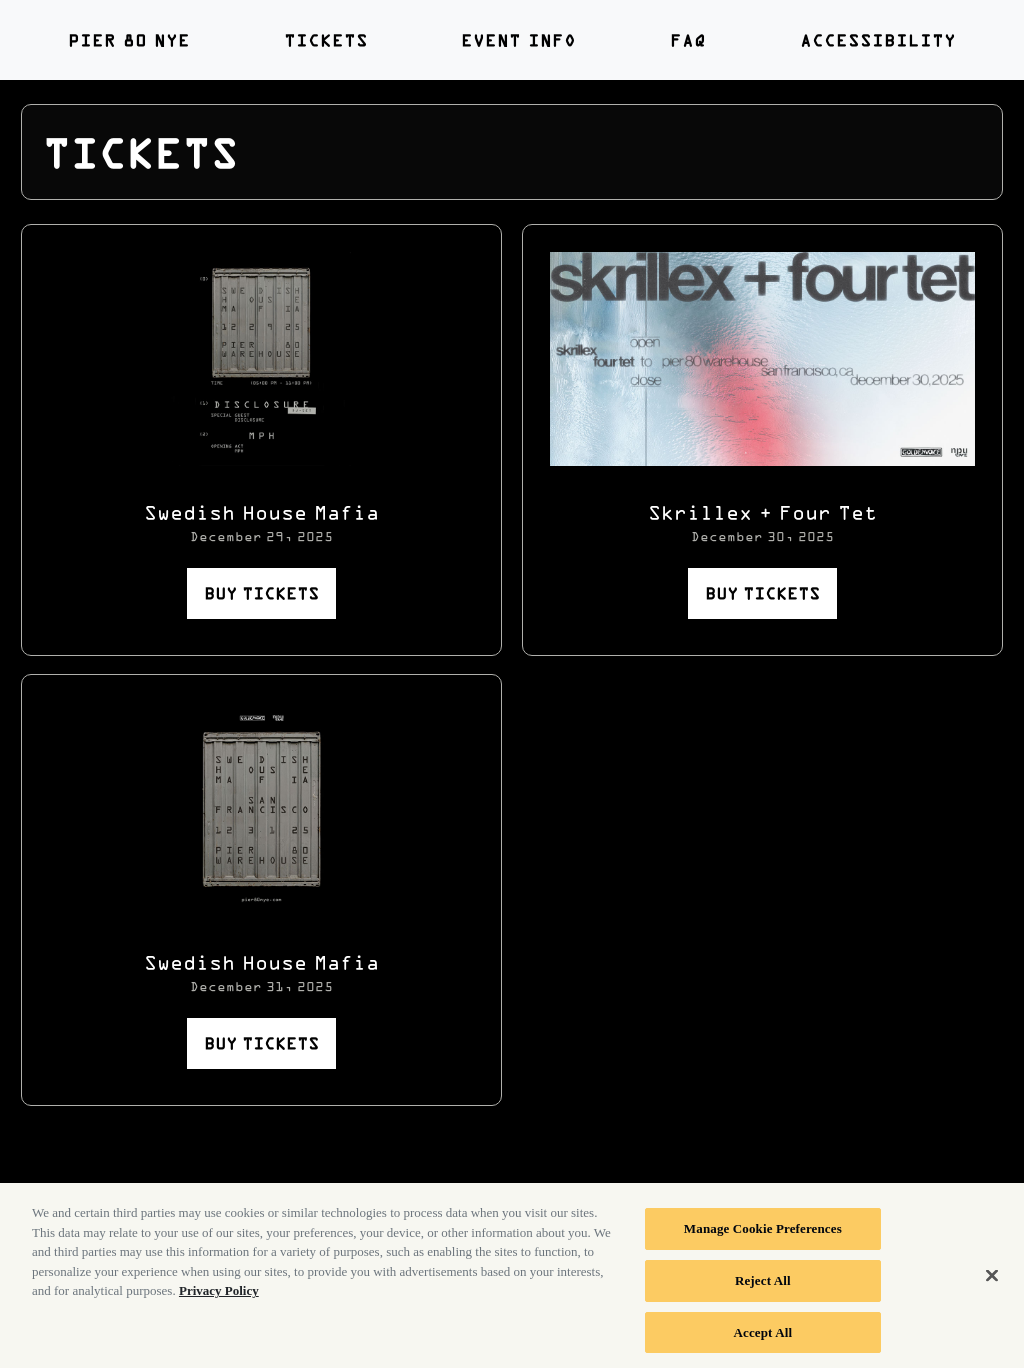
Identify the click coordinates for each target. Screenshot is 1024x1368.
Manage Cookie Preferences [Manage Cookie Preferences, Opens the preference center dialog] (763, 1234)
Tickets (326, 40)
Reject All (763, 1285)
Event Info (518, 40)
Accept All (763, 1337)
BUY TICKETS (261, 593)
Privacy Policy (219, 1296)
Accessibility (878, 40)
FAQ (688, 40)
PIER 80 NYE (129, 40)
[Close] (992, 1282)
